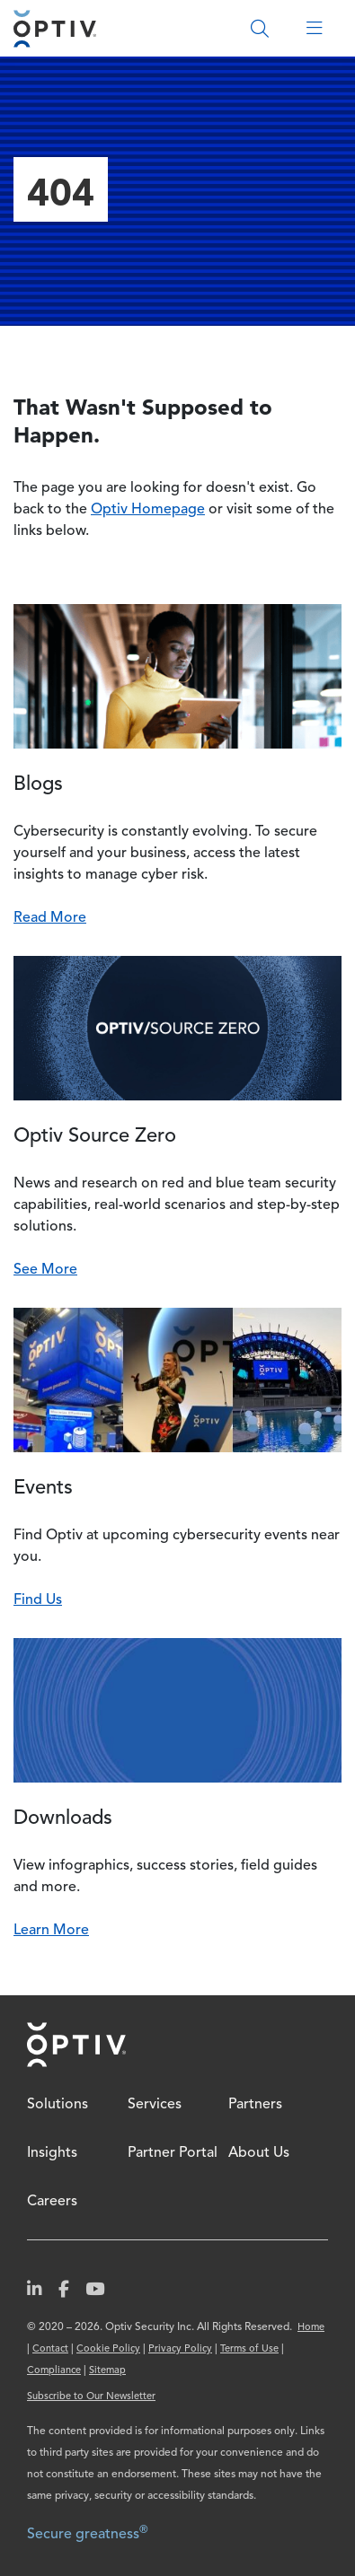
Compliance (54, 2371)
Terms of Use (249, 2349)
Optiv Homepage (148, 510)
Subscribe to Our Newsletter (91, 2397)
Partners (255, 2105)
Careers (52, 2202)
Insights (52, 2153)
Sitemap (107, 2371)
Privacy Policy (180, 2349)
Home (76, 2044)
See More (45, 1270)
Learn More (51, 1930)
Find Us (37, 1600)
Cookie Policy (108, 2349)
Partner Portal (172, 2153)
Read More (49, 918)
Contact (50, 2349)
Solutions (57, 2105)
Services (155, 2105)
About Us (258, 2153)
